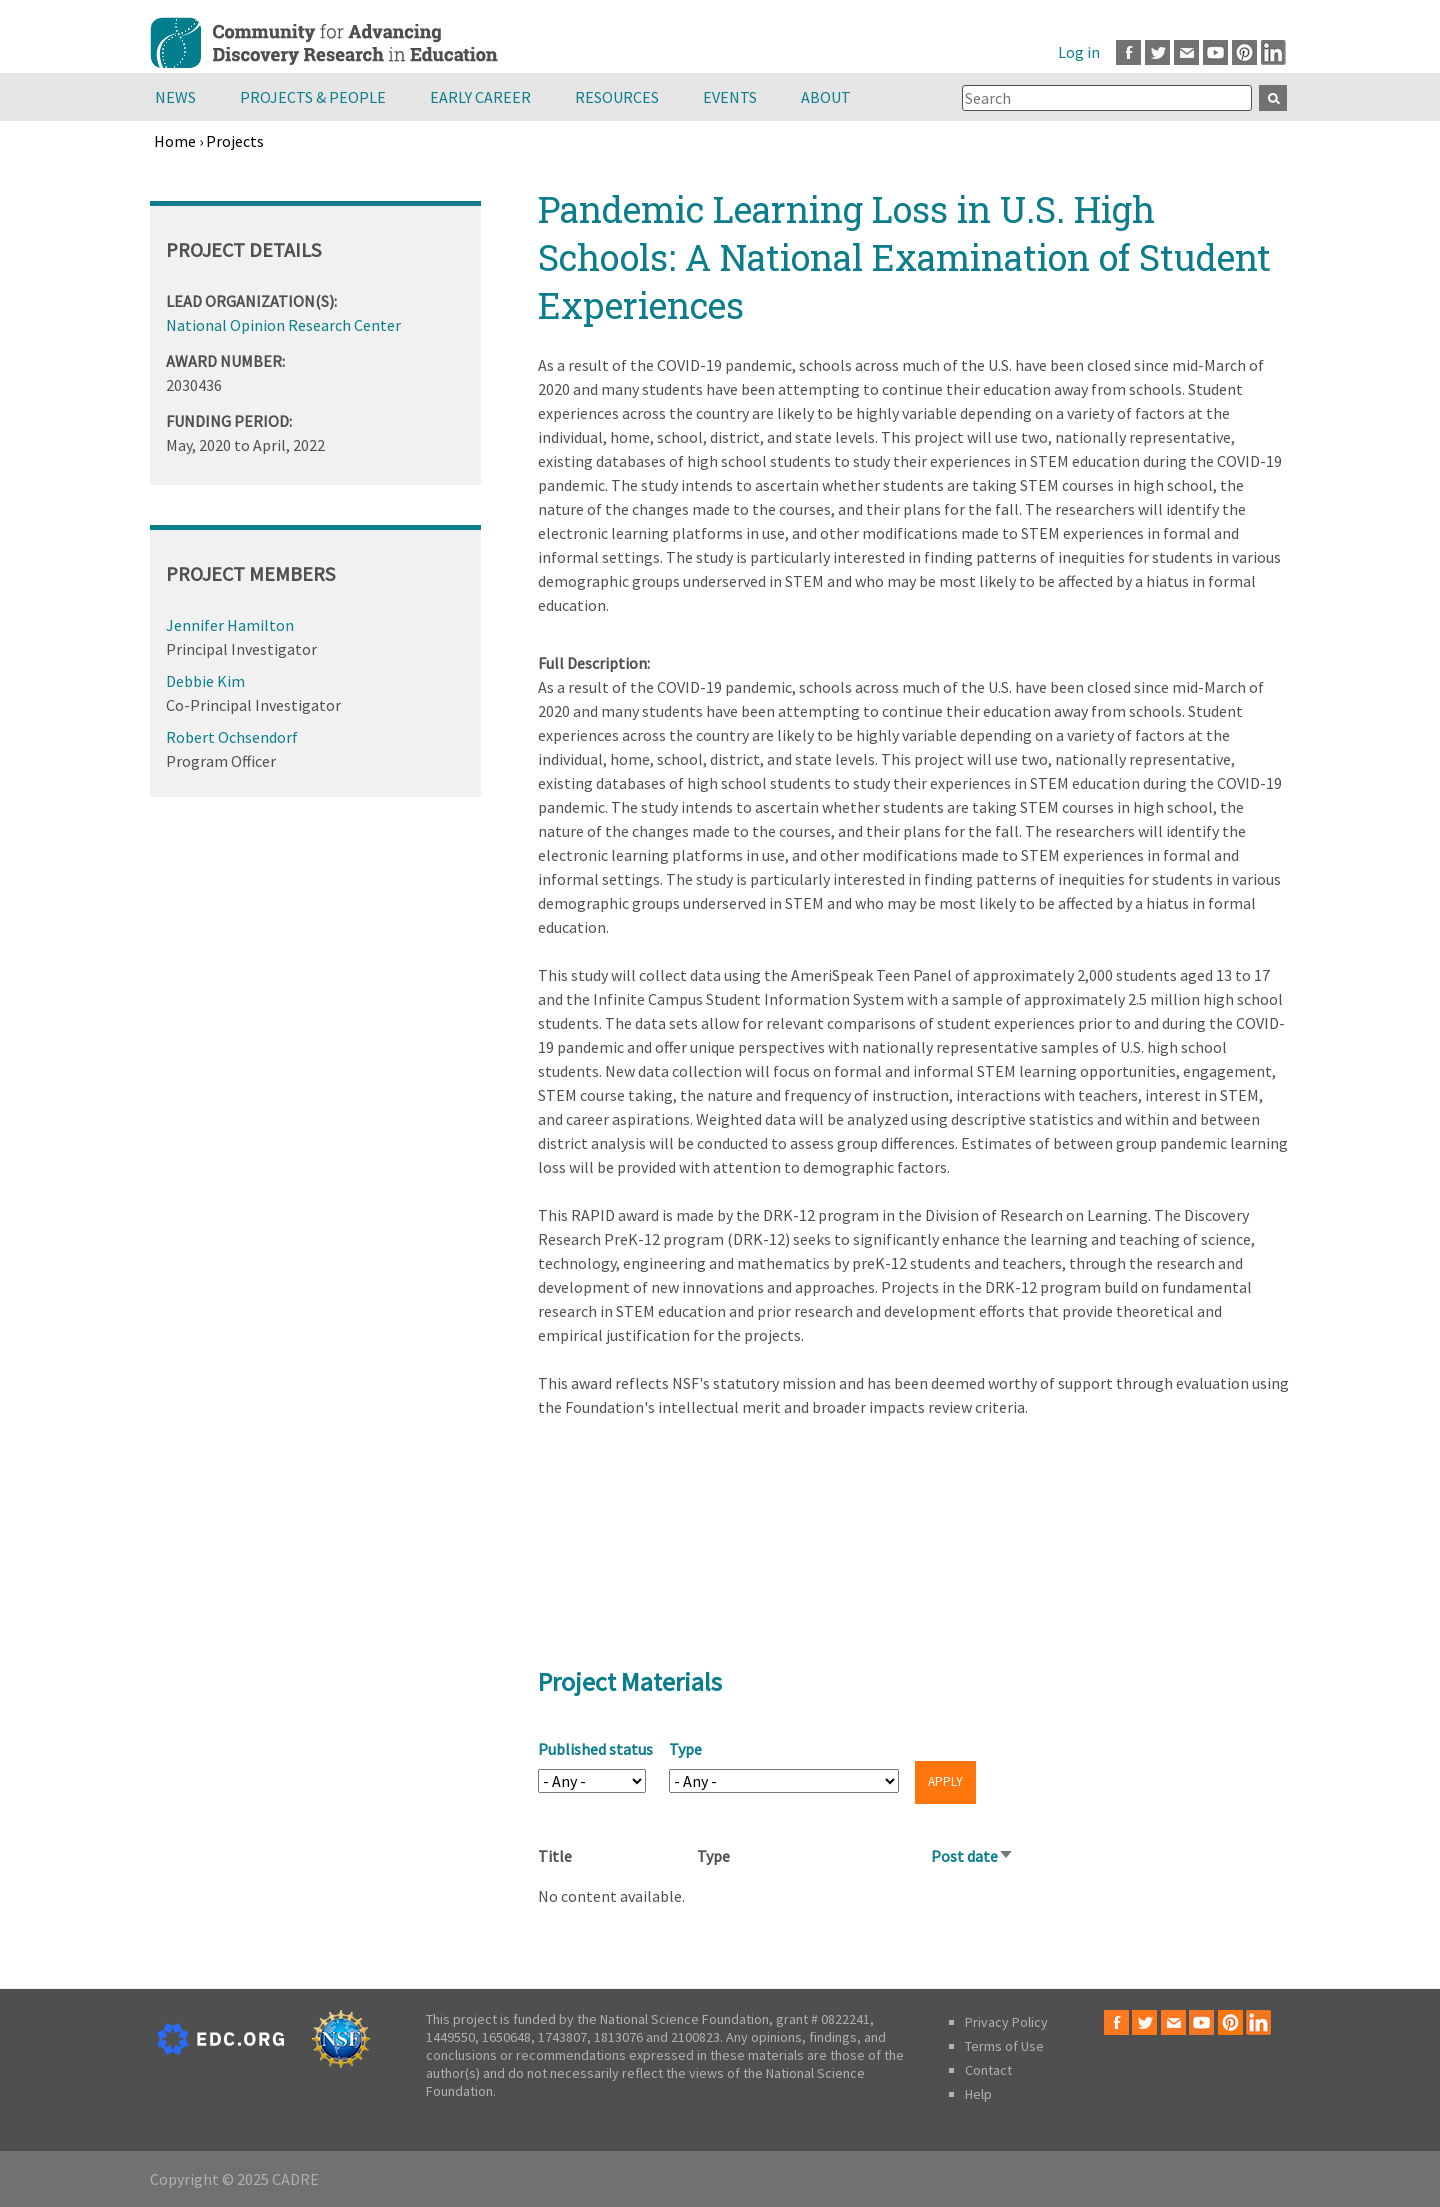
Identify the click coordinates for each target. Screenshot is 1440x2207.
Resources (617, 97)
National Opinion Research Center (283, 325)
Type (685, 1749)
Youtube (1215, 52)
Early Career (480, 97)
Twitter (1157, 52)
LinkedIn (1273, 52)
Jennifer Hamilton (230, 625)
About (826, 97)
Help (978, 2094)
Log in (1079, 52)
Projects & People (313, 97)
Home (175, 141)
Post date (972, 1856)
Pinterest (1244, 52)
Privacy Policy (1006, 2022)
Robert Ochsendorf (232, 737)
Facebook (1128, 52)
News (175, 97)
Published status (595, 1749)
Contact (988, 2070)
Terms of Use (1004, 2046)
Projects (235, 141)
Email (1186, 52)
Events (730, 97)
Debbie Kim (205, 681)
